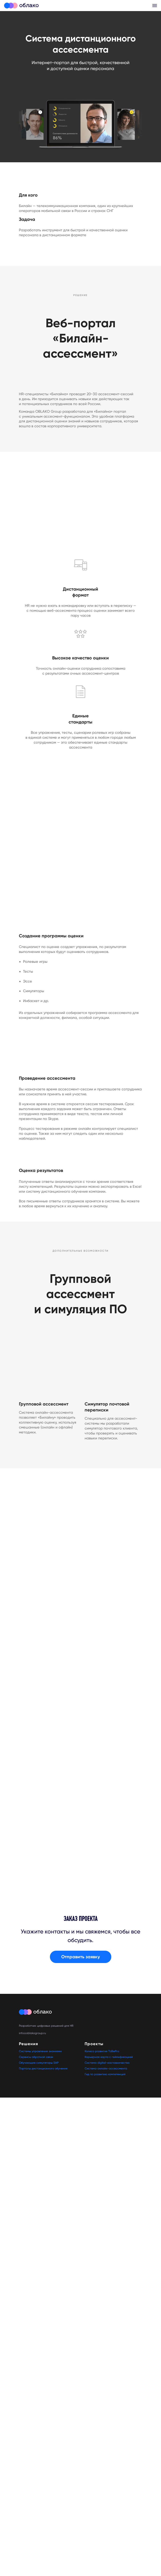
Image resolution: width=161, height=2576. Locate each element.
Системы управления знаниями (40, 2051)
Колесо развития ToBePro (102, 2051)
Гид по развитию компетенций (105, 2074)
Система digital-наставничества (107, 2062)
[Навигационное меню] (154, 5)
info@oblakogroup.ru (32, 2033)
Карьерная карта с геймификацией (109, 2057)
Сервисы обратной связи (36, 2057)
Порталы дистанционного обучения (43, 2068)
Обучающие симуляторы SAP (39, 2062)
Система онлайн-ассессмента (106, 2068)
